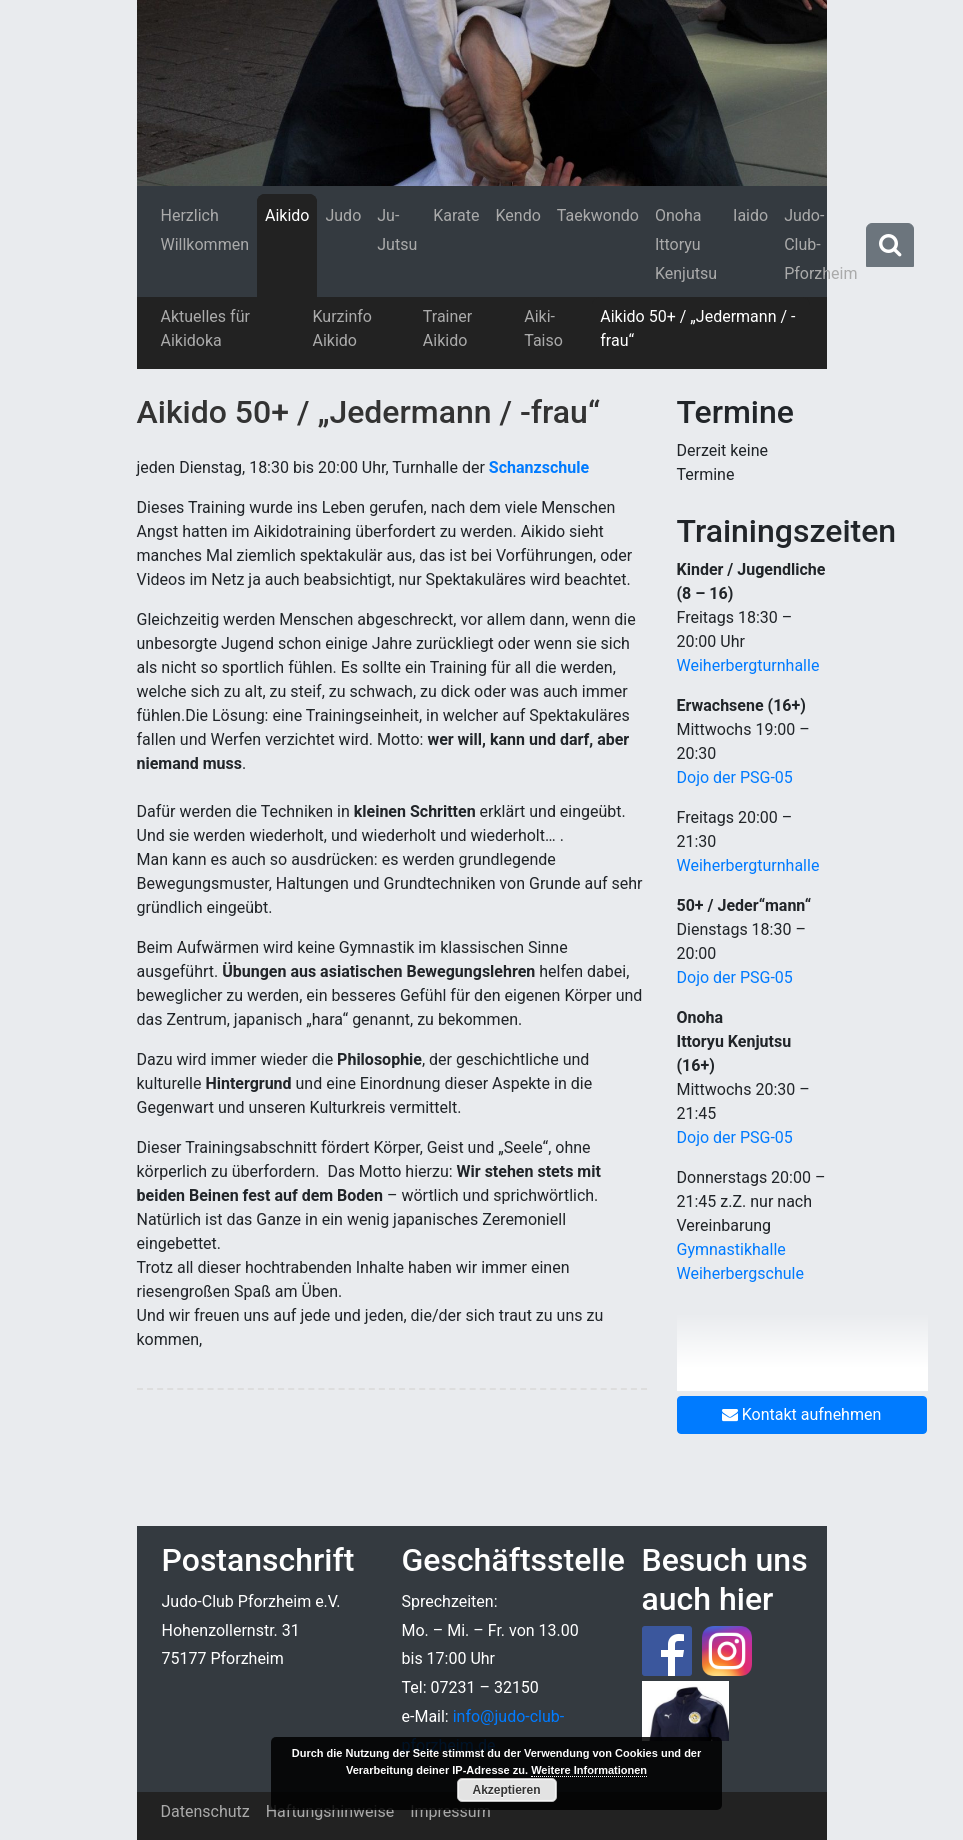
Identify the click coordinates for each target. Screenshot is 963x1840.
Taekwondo (598, 215)
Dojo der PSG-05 (735, 777)
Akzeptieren (506, 1790)
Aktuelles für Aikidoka (205, 328)
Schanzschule (539, 467)
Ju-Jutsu (397, 230)
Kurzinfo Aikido (341, 328)
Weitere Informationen (589, 1770)
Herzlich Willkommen (205, 230)
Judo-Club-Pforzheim (820, 244)
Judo (343, 215)
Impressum (450, 1811)
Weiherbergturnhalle (748, 665)
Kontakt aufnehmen (802, 1414)
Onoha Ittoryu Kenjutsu (686, 244)
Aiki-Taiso (543, 328)
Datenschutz (205, 1811)
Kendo (518, 215)
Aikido (287, 215)
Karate (456, 215)
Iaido (750, 215)
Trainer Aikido (447, 328)
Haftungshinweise (330, 1811)
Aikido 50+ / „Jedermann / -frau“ (697, 328)
